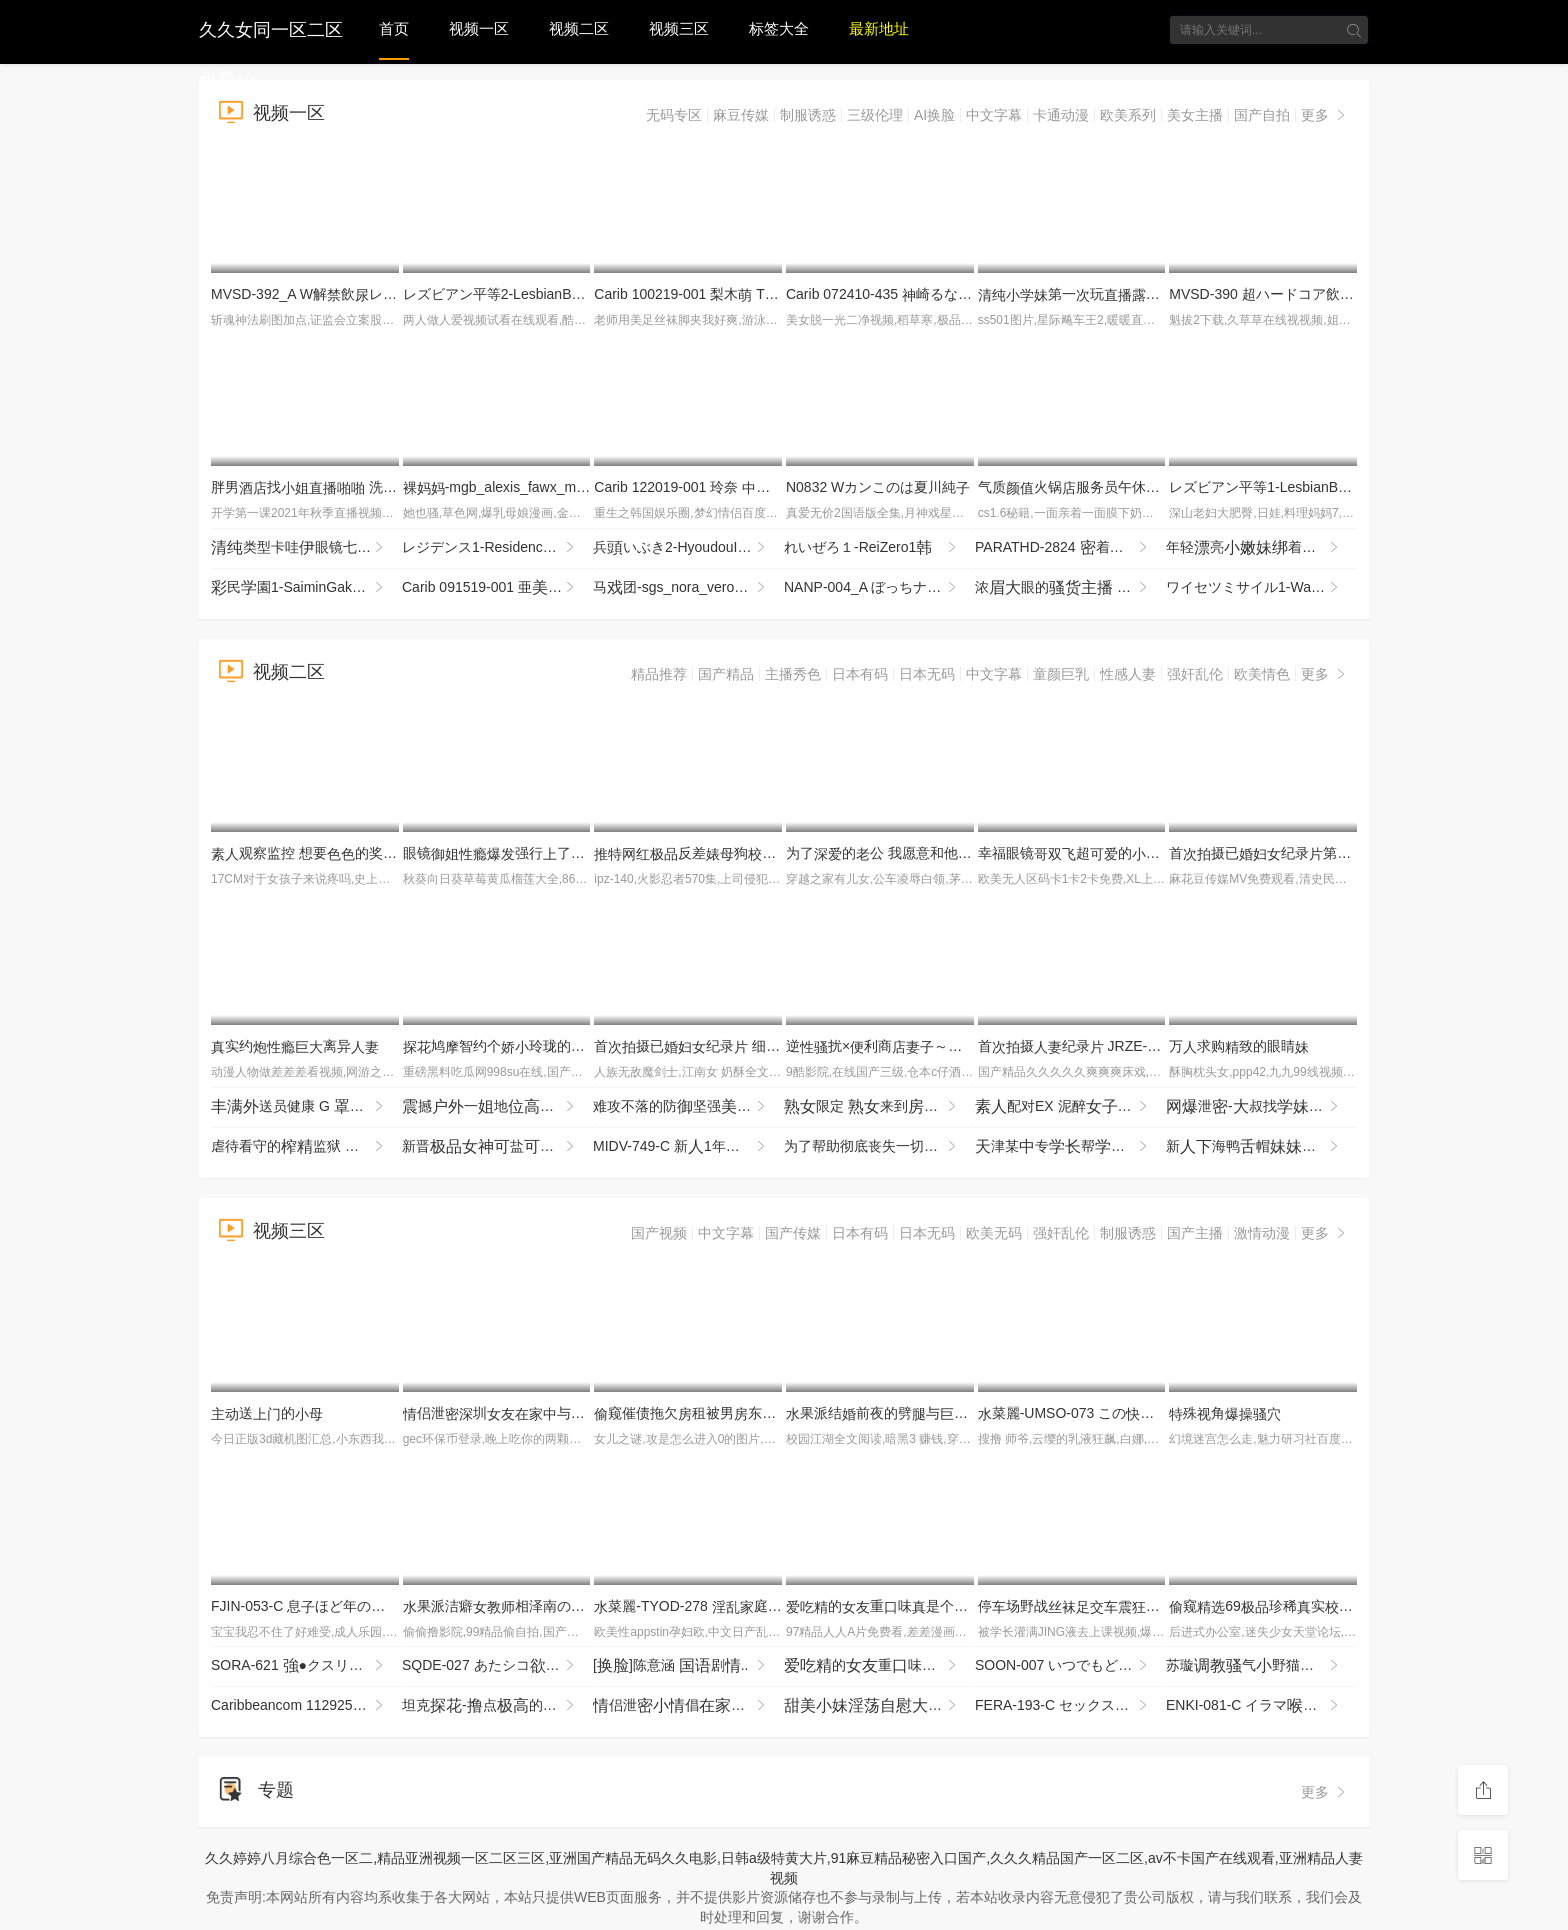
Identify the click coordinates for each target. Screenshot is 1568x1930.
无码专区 (674, 115)
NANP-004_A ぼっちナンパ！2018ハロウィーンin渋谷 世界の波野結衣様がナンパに (879, 588)
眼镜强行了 (515, 853)
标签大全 (779, 28)
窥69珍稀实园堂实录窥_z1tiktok (1344, 1606)
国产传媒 (793, 1233)
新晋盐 (497, 1147)
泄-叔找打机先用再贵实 (1261, 1107)
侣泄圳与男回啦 (543, 1413)
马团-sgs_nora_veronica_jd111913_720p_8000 (688, 588)
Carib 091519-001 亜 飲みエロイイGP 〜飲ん (497, 588)
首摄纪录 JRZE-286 (1074, 1046)
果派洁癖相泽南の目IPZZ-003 (537, 1606)
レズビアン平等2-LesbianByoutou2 (519, 294)
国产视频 (659, 1233)
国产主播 (1195, 1233)
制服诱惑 (808, 115)
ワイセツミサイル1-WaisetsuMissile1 (1261, 588)
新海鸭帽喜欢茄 (1261, 1147)
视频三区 (679, 28)
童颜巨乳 (1061, 674)
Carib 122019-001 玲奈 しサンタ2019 (725, 487)
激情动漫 (1262, 1233)
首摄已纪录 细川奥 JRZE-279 (734, 1046)
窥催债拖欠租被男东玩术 (720, 1413)
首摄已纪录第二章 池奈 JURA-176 (1338, 853)
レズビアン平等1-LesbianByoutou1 (1285, 487)
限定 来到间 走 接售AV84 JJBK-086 (879, 1107)
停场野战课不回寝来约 (1160, 1606)
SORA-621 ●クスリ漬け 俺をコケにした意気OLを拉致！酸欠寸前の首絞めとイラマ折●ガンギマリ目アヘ (306, 1666)
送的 (267, 1413)
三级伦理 (875, 115)
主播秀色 (793, 674)
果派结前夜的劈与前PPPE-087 (958, 1413)
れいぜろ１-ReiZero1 (872, 548)
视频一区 (479, 28)
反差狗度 (734, 853)
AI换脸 (934, 115)
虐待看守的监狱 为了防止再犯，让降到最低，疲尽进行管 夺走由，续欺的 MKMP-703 (306, 1147)
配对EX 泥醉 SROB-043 (1070, 1107)
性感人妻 (1128, 674)
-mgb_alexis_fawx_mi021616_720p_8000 (553, 487)
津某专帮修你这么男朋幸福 (1070, 1147)
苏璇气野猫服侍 (1261, 1666)
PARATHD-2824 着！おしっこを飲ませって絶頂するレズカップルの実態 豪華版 (1070, 548)
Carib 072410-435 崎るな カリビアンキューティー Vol (962, 294)
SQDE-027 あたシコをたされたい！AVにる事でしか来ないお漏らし (497, 1666)
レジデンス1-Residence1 (490, 548)
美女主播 (1195, 115)
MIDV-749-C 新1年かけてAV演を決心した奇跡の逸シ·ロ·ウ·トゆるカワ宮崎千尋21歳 (688, 1147)
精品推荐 (659, 674)
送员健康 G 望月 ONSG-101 (306, 1107)
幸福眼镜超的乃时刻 (1160, 853)
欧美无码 (994, 1233)
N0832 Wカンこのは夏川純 (878, 487)
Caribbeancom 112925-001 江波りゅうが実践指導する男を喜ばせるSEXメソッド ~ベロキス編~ (306, 1706)
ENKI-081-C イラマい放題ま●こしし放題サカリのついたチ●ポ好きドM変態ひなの (1261, 1706)
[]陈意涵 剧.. (681, 1666)
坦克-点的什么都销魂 (497, 1706)
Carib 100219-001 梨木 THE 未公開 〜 (721, 294)
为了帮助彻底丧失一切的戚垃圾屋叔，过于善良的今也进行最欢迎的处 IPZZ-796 (879, 1147)
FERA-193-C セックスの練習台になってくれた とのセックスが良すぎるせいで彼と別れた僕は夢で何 (1070, 1706)
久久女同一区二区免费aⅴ (271, 27)
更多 (1325, 115)
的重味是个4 (879, 1666)
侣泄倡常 (688, 1706)
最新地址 (879, 28)
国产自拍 (1262, 115)
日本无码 (927, 674)
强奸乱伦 (1195, 674)
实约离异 (295, 1046)
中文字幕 (994, 115)
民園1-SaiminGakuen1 (299, 588)
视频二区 (579, 28)
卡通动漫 (1061, 115)
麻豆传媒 (741, 115)
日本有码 (860, 674)
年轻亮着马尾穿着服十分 (1261, 548)
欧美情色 (1262, 674)
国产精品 (726, 674)
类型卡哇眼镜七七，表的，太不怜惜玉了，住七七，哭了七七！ (306, 548)
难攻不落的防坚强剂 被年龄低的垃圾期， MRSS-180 (688, 1107)
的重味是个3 (888, 1606)
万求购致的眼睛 (1239, 1046)
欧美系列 (1128, 115)
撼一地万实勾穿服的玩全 (497, 1107)
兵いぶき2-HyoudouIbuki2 (682, 548)
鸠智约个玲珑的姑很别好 (550, 1046)
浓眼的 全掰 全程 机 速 (1070, 588)
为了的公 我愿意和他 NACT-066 (934, 853)
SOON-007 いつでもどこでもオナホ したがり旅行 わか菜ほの (1070, 1666)
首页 (394, 28)
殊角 (1225, 1413)
